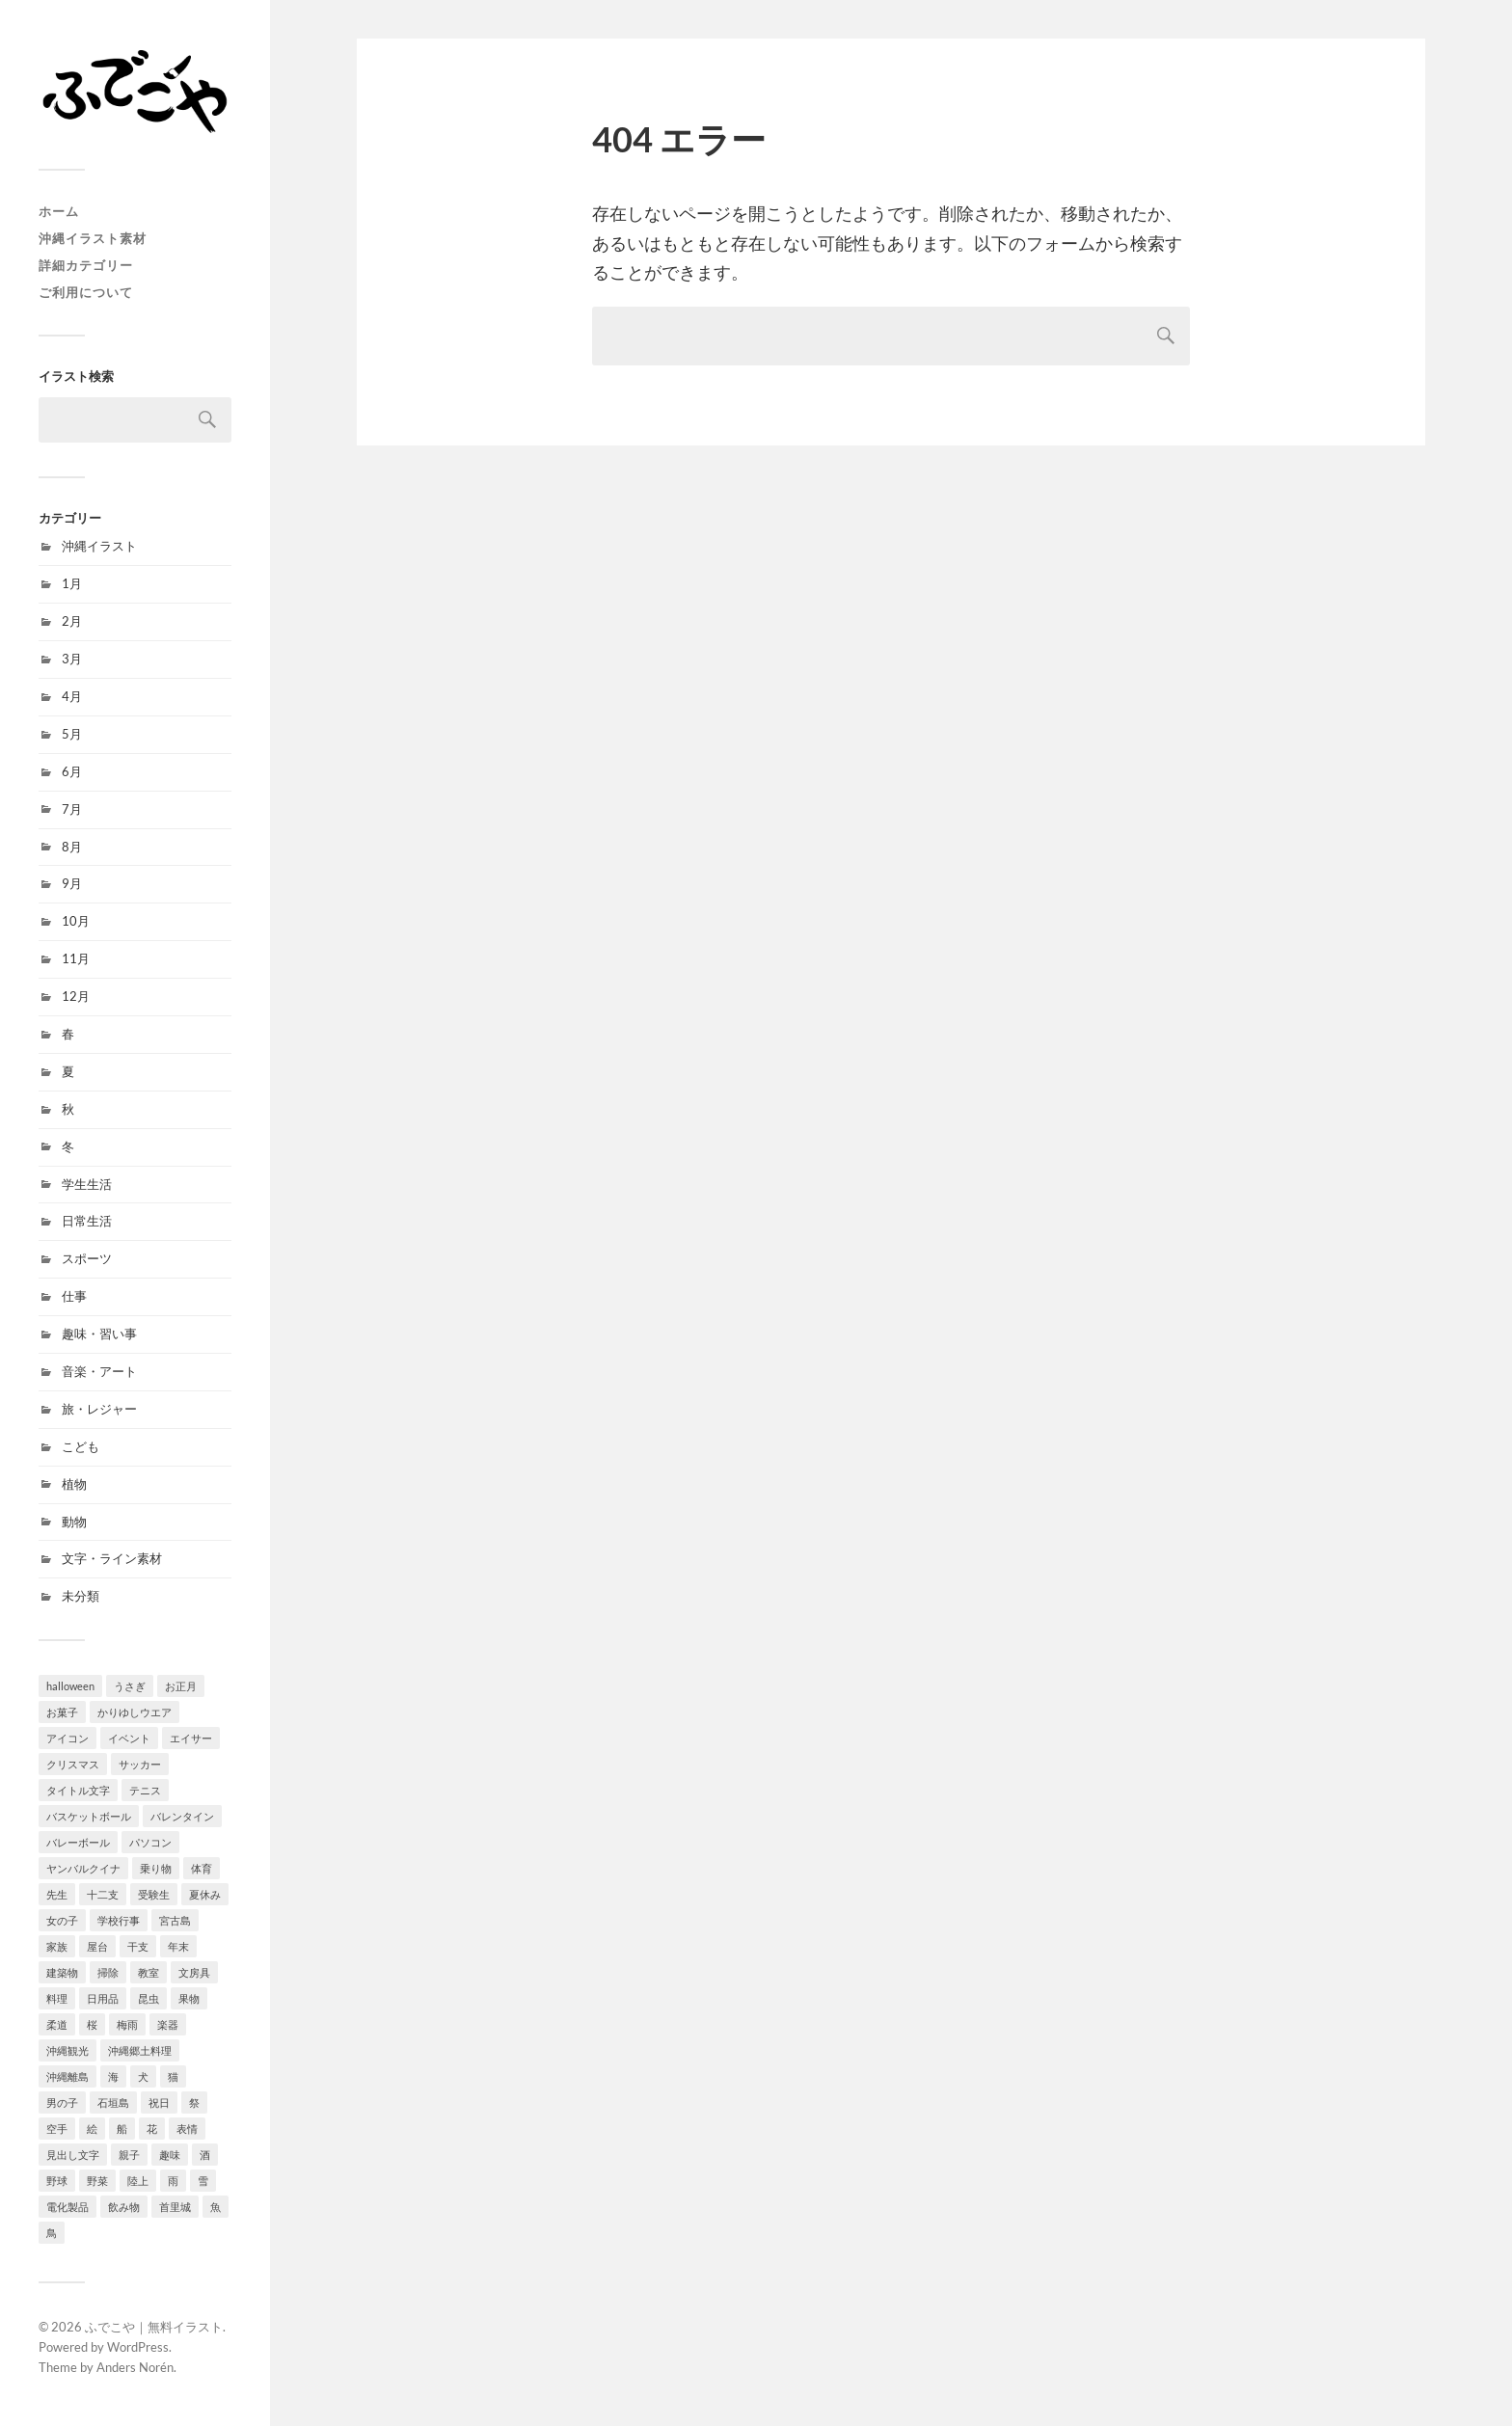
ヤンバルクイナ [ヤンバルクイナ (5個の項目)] (83, 1868)
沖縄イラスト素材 (93, 238)
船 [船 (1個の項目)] (122, 2128)
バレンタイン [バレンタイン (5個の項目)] (182, 1816)
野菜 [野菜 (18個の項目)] (97, 2180)
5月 (72, 733)
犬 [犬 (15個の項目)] (143, 2076)
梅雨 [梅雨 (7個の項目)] (127, 2024)
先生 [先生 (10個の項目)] (57, 1894)
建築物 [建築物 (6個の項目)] (62, 1972)
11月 (76, 958)
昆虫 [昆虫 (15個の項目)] (148, 1998)
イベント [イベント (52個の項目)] (129, 1738)
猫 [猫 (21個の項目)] (173, 2076)
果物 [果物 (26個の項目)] (189, 1998)
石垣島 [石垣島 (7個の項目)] (113, 2102)
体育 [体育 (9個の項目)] (201, 1868)
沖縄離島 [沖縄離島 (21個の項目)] (67, 2076)
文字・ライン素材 (112, 1558)
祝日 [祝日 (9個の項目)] (159, 2102)
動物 (74, 1521)
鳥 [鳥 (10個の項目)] (51, 2232)
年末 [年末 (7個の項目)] (178, 1946)
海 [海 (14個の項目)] (113, 2076)
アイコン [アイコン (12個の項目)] (67, 1738)
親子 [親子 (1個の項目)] (129, 2154)
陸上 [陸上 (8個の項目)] (137, 2180)
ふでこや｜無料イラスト (154, 2326)
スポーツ (87, 1258)
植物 (74, 1484)
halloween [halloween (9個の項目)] (70, 1686)
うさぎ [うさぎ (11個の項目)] (130, 1686)
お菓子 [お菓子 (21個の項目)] (62, 1712)
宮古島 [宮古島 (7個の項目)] (175, 1920)
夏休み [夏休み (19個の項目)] (205, 1894)
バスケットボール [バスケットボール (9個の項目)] (88, 1816)
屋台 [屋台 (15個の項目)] (97, 1946)
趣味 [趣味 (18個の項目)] (169, 2154)
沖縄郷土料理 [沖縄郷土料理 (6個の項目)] (140, 2050)
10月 (76, 921)
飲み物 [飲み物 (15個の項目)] (124, 2206)
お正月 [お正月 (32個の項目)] (181, 1686)
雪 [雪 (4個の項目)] (203, 2180)
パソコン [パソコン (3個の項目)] (150, 1842)
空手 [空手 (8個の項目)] (57, 2128)
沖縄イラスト (99, 545)
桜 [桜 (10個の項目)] (92, 2024)
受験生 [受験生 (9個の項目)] (154, 1894)
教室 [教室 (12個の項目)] (148, 1972)
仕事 (74, 1296)
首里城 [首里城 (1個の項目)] (175, 2206)
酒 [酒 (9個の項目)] (205, 2154)
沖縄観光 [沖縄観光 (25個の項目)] (67, 2050)
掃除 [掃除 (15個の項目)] (108, 1972)
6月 (72, 771)
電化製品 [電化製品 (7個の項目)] (67, 2206)
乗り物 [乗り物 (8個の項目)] (156, 1868)
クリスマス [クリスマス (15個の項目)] (72, 1764)
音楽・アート (99, 1371)
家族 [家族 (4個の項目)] (57, 1946)
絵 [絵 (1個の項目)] (92, 2128)
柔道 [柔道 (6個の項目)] (57, 2024)
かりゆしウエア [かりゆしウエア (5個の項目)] (134, 1712)
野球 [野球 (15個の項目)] (57, 2180)
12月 (76, 996)
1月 (72, 583)
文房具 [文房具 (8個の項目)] (194, 1972)
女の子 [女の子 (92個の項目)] (62, 1920)
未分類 (80, 1596)
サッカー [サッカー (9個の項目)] (140, 1764)
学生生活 (87, 1184)
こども (80, 1446)
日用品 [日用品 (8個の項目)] (103, 1998)
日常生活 (87, 1220)
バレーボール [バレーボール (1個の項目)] (78, 1842)
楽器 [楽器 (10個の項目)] (167, 2024)
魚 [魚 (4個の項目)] (215, 2206)
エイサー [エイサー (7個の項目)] (191, 1738)
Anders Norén (135, 2367)
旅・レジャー (99, 1408)
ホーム (59, 211)
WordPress (138, 2347)
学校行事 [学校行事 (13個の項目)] (118, 1920)
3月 (72, 658)
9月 (72, 883)
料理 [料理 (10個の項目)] (57, 1998)
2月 (72, 621)
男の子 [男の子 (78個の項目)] (62, 2102)
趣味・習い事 (99, 1333)
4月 (72, 696)
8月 (72, 846)
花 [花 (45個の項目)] (152, 2128)
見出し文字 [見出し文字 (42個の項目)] (72, 2154)
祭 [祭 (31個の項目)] (194, 2102)
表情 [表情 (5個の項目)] (187, 2128)
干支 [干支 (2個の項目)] (137, 1946)
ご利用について (86, 292)
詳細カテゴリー (86, 265)
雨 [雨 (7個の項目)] (173, 2180)
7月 (72, 809)
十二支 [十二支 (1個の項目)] (103, 1894)
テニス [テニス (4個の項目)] (145, 1790)
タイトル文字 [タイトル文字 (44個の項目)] (78, 1790)
